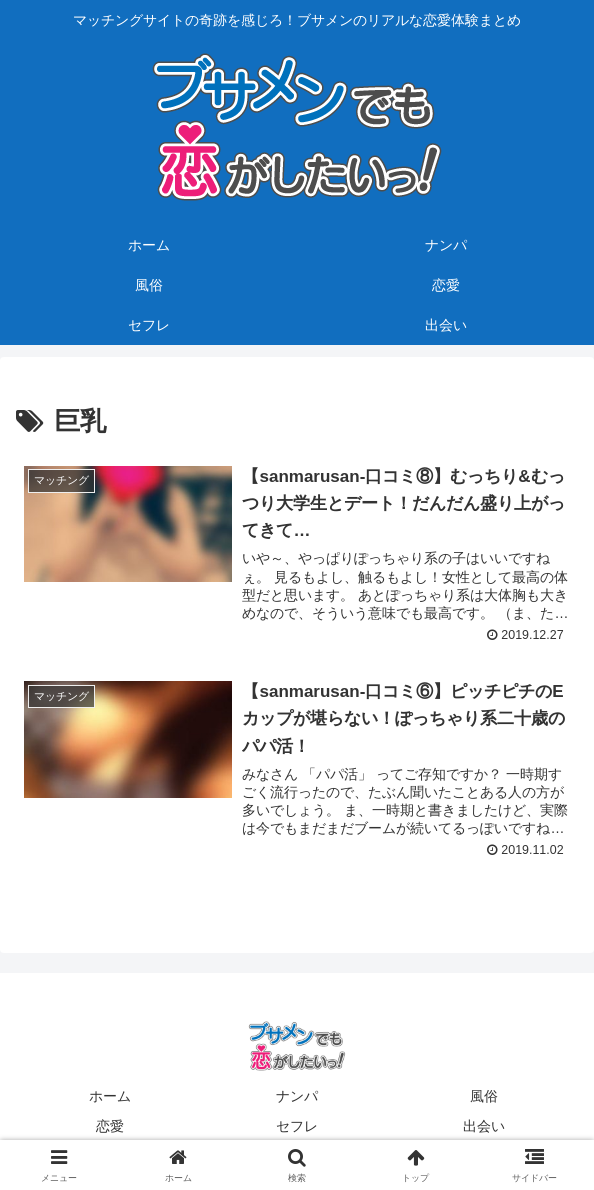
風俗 (484, 1097)
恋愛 (110, 1126)
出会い (484, 1126)
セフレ (297, 1126)
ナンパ (297, 1097)
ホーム (110, 1097)
